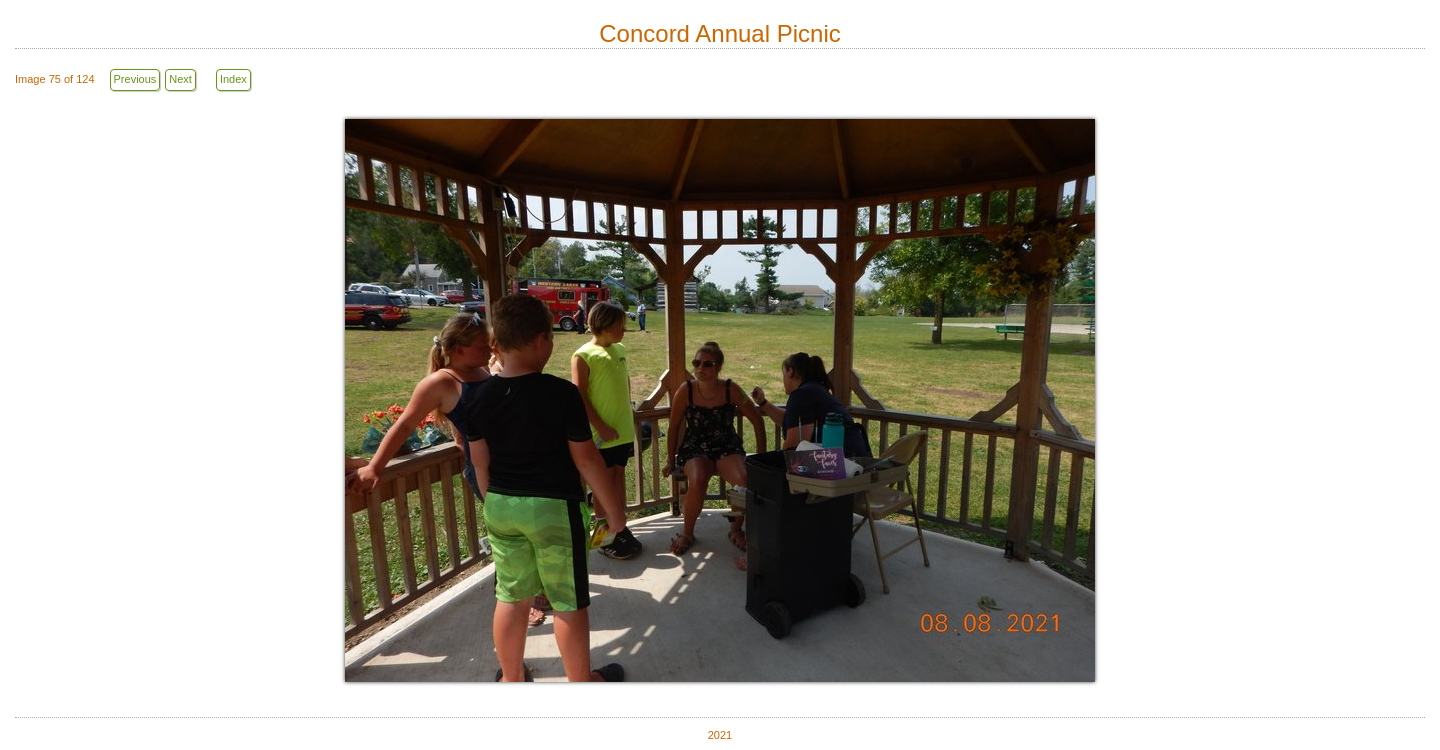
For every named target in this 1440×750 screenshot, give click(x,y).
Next (180, 79)
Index (233, 79)
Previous (135, 79)
